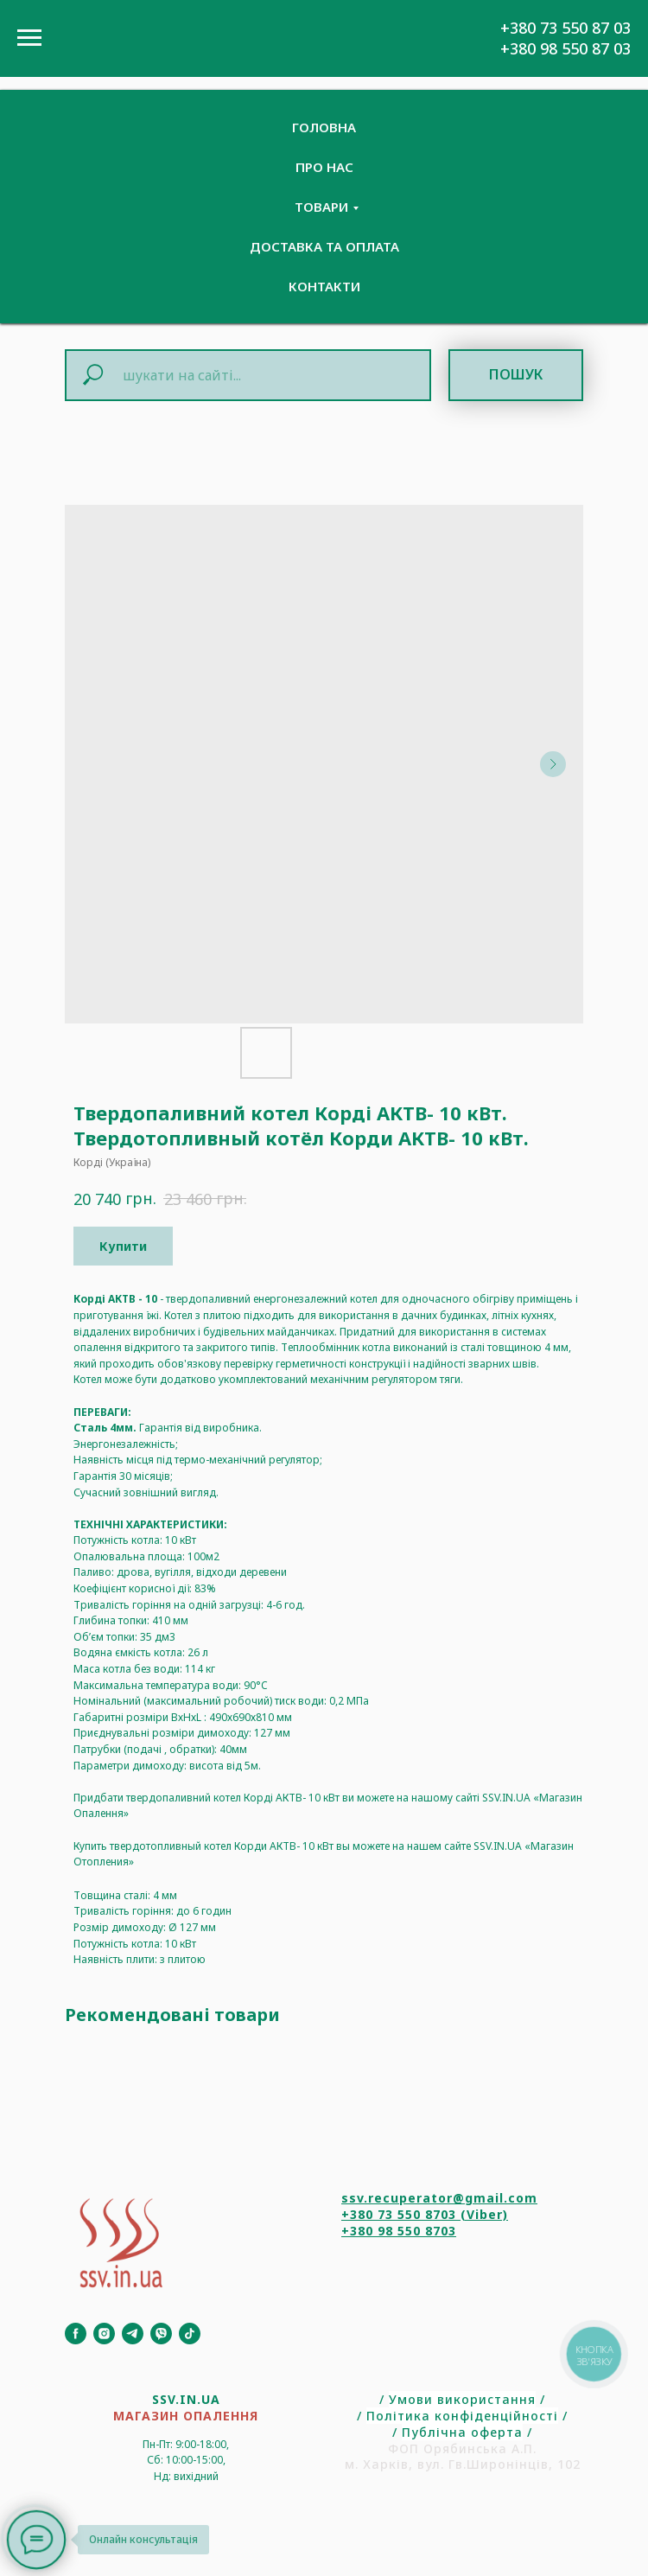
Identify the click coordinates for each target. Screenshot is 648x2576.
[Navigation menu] (29, 38)
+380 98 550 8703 (398, 2230)
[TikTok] (189, 2333)
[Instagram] (104, 2333)
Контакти (324, 286)
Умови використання (462, 2399)
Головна (324, 127)
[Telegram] (132, 2333)
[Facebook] (75, 2333)
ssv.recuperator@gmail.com (439, 2198)
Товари (321, 206)
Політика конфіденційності (462, 2415)
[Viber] (161, 2333)
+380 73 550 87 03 (565, 27)
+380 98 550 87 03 (565, 48)
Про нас (324, 166)
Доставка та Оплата (324, 246)
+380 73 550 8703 (398, 2214)
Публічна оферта (462, 2432)
